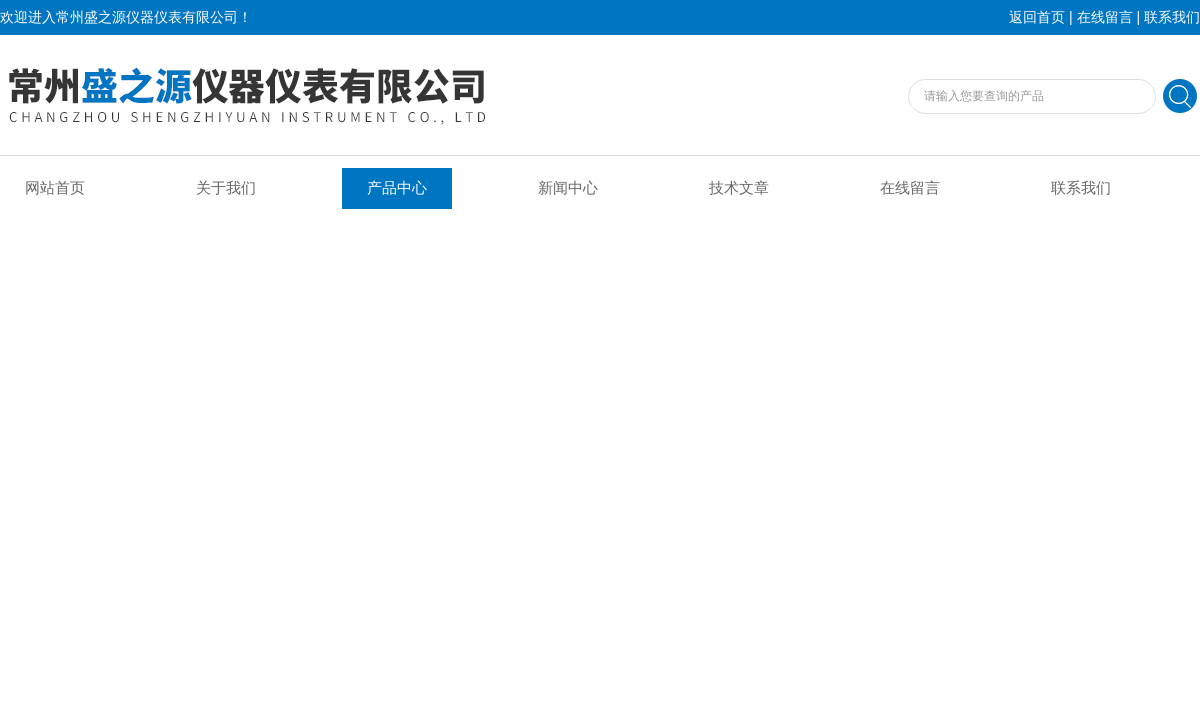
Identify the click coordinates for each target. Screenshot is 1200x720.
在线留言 (1105, 17)
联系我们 (1172, 17)
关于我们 (226, 188)
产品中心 (397, 188)
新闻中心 (568, 188)
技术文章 (739, 188)
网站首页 (55, 188)
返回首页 (1037, 17)
